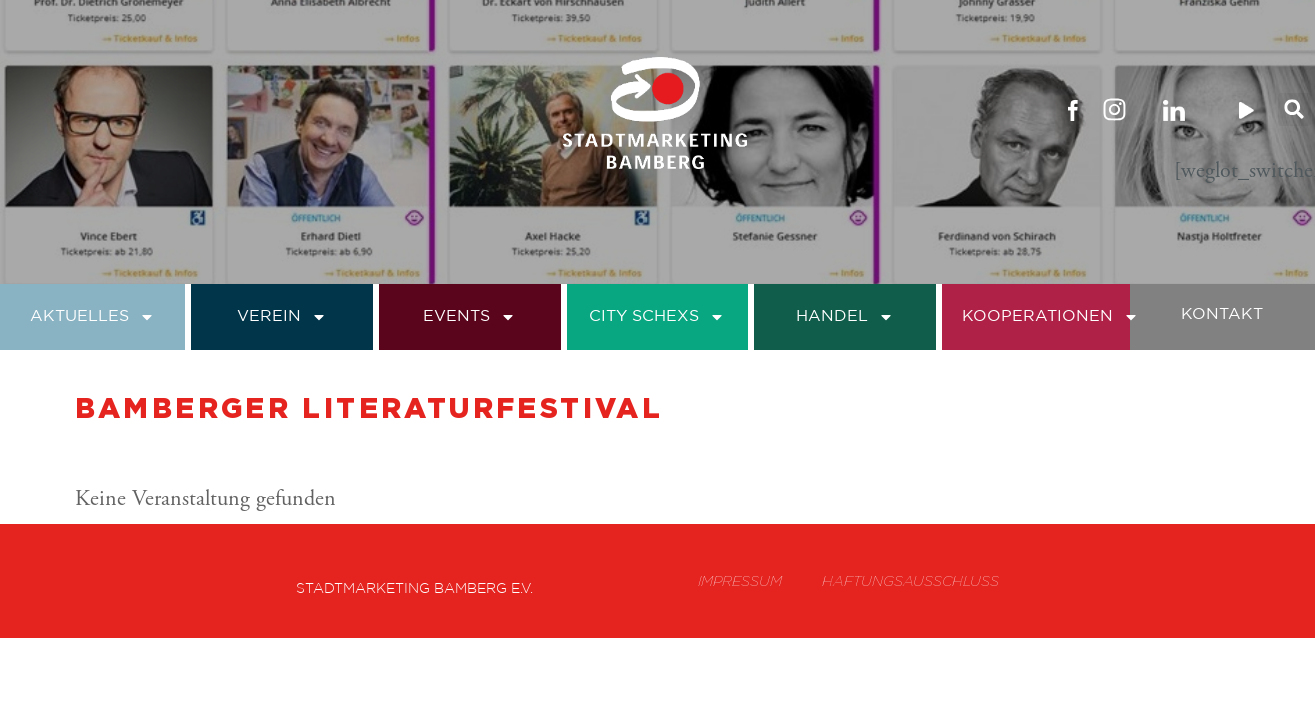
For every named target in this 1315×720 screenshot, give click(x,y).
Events (469, 317)
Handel (845, 317)
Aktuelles (92, 317)
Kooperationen (1050, 317)
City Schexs (657, 317)
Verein (282, 317)
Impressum (740, 581)
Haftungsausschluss (910, 581)
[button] (1294, 109)
